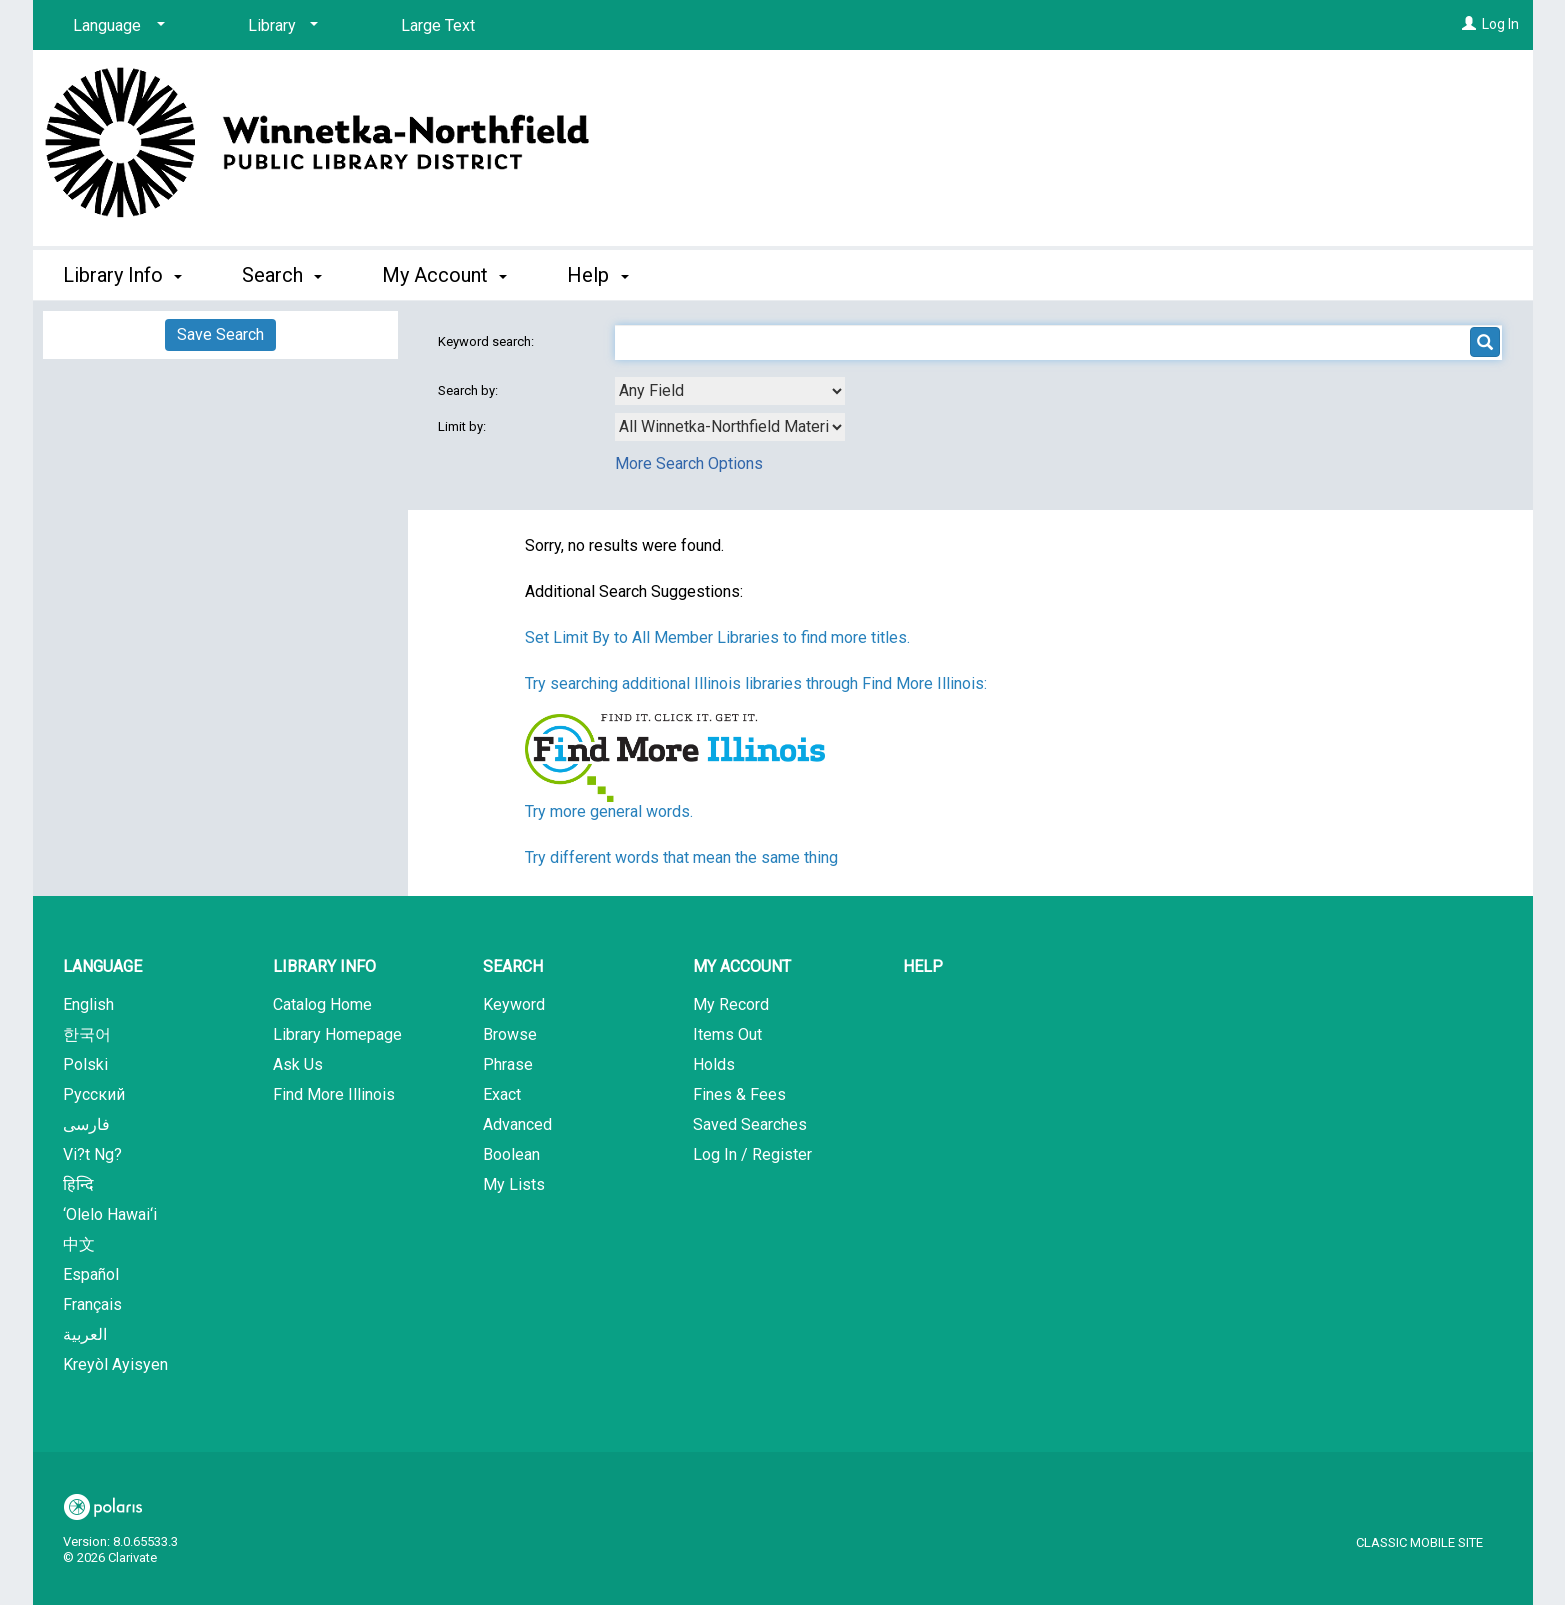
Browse (510, 1034)
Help (923, 966)
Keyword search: (487, 341)
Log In (1500, 24)
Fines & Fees (739, 1094)
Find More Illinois (334, 1094)
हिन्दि (78, 1184)
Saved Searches (750, 1124)
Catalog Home (322, 1004)
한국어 (87, 1034)
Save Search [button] (220, 334)
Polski (85, 1064)
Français (92, 1304)
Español (91, 1274)
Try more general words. (609, 811)
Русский (94, 1094)
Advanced (517, 1124)
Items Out (727, 1034)
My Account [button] (444, 275)
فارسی (86, 1124)
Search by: (469, 390)
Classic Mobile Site (1419, 1542)
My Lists (514, 1184)
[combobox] (730, 391)
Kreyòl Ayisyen (115, 1364)
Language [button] (102, 966)
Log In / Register (752, 1154)
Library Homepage (337, 1034)
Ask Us (298, 1064)
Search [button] (282, 275)
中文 (79, 1244)
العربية (85, 1334)
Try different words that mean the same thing (681, 857)
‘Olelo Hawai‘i (110, 1214)
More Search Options (689, 463)
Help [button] (597, 275)
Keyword (514, 1004)
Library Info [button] (122, 275)
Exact (502, 1094)
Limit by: (463, 426)
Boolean (511, 1154)
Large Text (438, 25)
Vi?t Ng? (92, 1154)
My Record (731, 1004)
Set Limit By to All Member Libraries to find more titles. (717, 637)
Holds (714, 1064)
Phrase (508, 1064)
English (88, 1004)
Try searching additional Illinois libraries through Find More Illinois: (756, 683)
